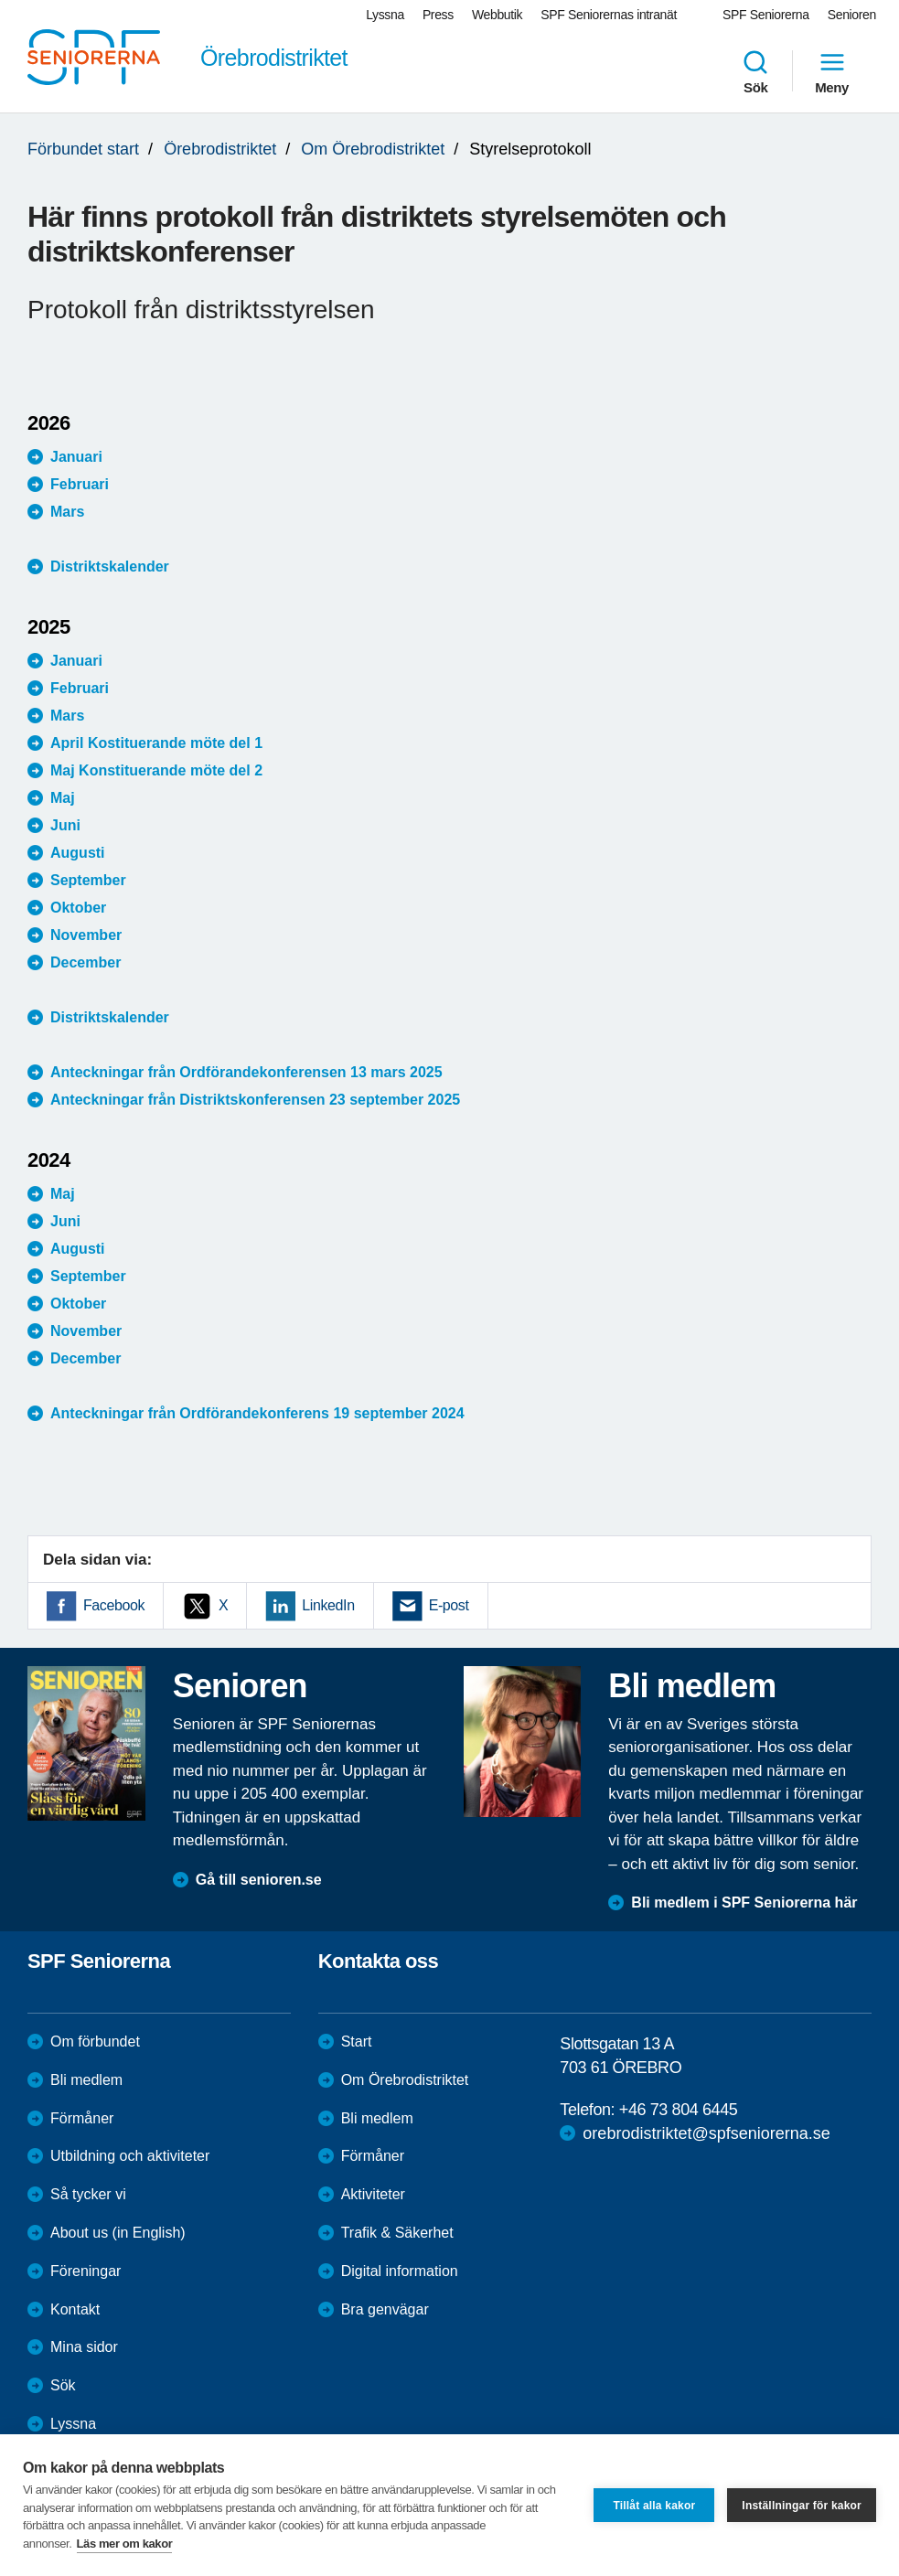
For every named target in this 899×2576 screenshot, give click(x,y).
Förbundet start (83, 149)
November (86, 935)
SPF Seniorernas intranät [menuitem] (608, 14)
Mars (67, 511)
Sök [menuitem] (755, 71)
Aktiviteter (373, 2194)
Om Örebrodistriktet (372, 149)
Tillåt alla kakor (654, 2505)
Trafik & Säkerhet (397, 2232)
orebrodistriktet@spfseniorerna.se (706, 2133)
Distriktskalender (109, 566)
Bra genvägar (385, 2309)
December (85, 962)
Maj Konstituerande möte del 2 (156, 770)
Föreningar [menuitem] (85, 2271)
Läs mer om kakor (125, 2543)
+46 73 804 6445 (678, 2109)
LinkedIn (328, 1605)
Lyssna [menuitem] (385, 14)
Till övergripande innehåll (0, 0)
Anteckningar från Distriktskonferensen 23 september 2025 (255, 1099)
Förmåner (81, 2118)
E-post (449, 1605)
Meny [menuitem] (832, 71)
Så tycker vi (88, 2194)
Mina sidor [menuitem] (84, 2347)
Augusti (77, 852)
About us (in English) (118, 2232)
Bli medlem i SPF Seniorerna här (744, 1902)
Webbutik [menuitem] (497, 14)
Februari (79, 484)
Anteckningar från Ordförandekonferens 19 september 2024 (257, 1413)
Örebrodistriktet (220, 149)
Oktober (78, 907)
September (88, 880)
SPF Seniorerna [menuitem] (765, 14)
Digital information (399, 2271)
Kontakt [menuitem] (75, 2309)
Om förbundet (95, 2041)
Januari (76, 457)
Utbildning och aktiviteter (129, 2156)
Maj (62, 798)
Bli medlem (86, 2080)
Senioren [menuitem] (852, 14)
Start (356, 2041)
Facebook (113, 1605)
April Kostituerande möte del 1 (158, 743)
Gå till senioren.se (259, 1879)
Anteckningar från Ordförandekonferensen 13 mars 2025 (246, 1072)
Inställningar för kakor (802, 2505)
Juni (65, 825)
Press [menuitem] (438, 14)
